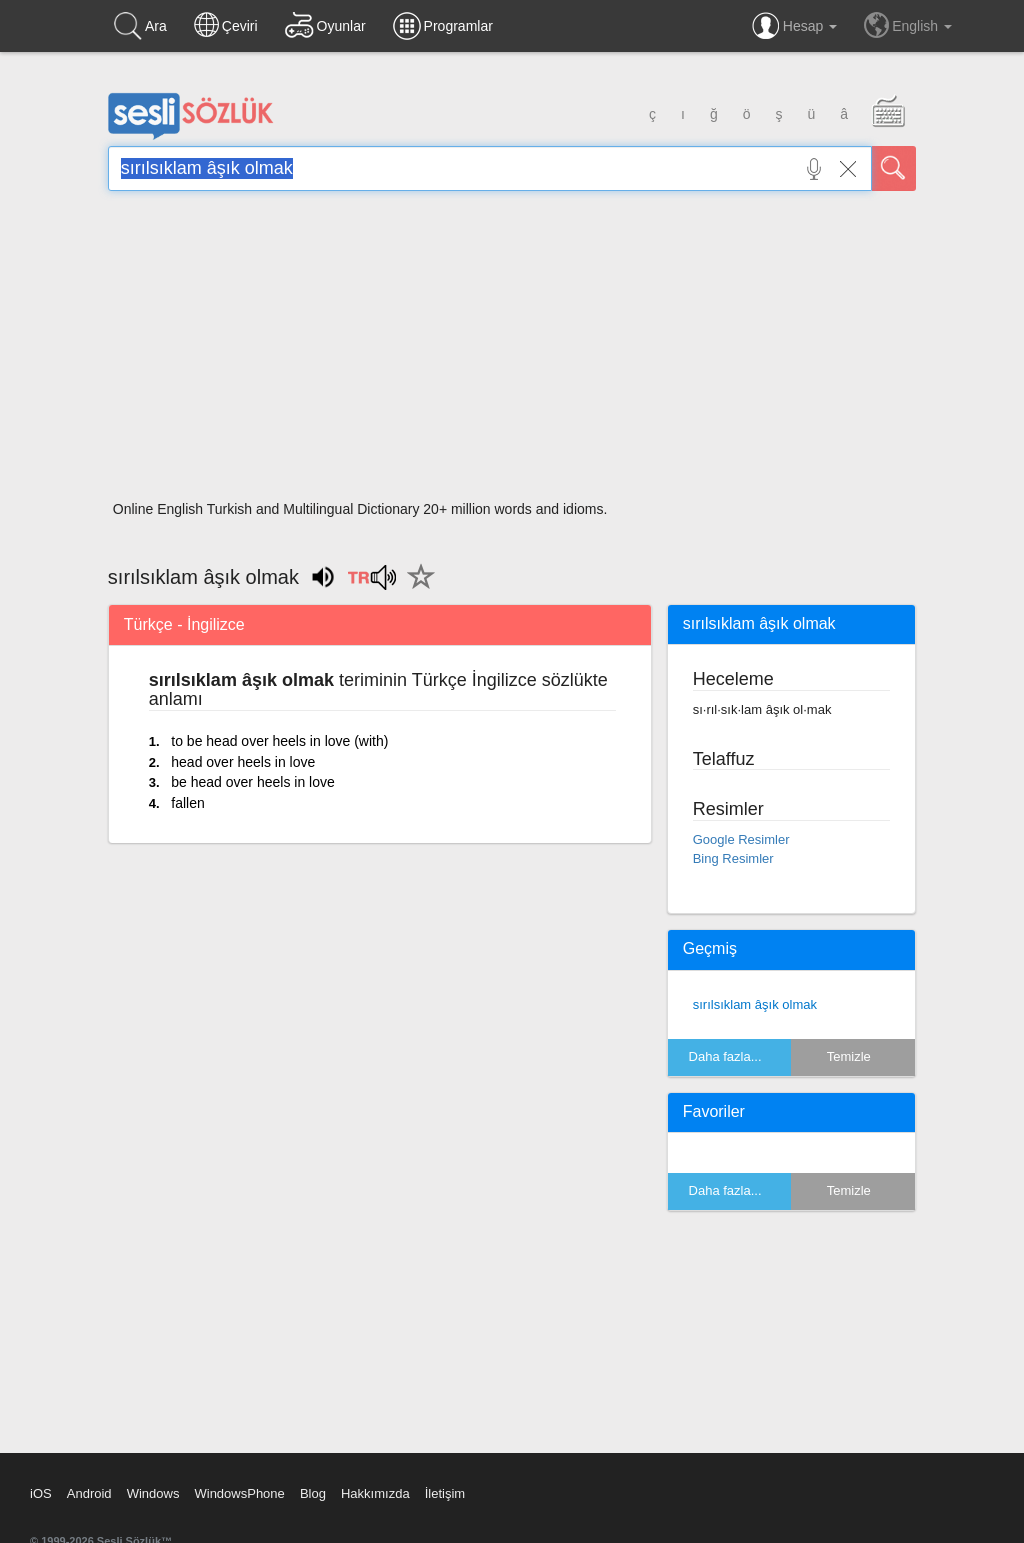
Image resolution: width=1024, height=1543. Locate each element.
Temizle (849, 1056)
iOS (41, 1493)
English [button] (908, 25)
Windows (153, 1493)
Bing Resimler (733, 858)
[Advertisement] (512, 352)
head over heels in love (243, 762)
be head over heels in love (252, 782)
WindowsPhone (239, 1493)
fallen (187, 803)
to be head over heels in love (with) (279, 741)
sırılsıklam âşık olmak (755, 1004)
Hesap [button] (794, 26)
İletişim (445, 1493)
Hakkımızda (375, 1493)
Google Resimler (741, 839)
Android (89, 1493)
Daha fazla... (725, 1056)
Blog (313, 1493)
